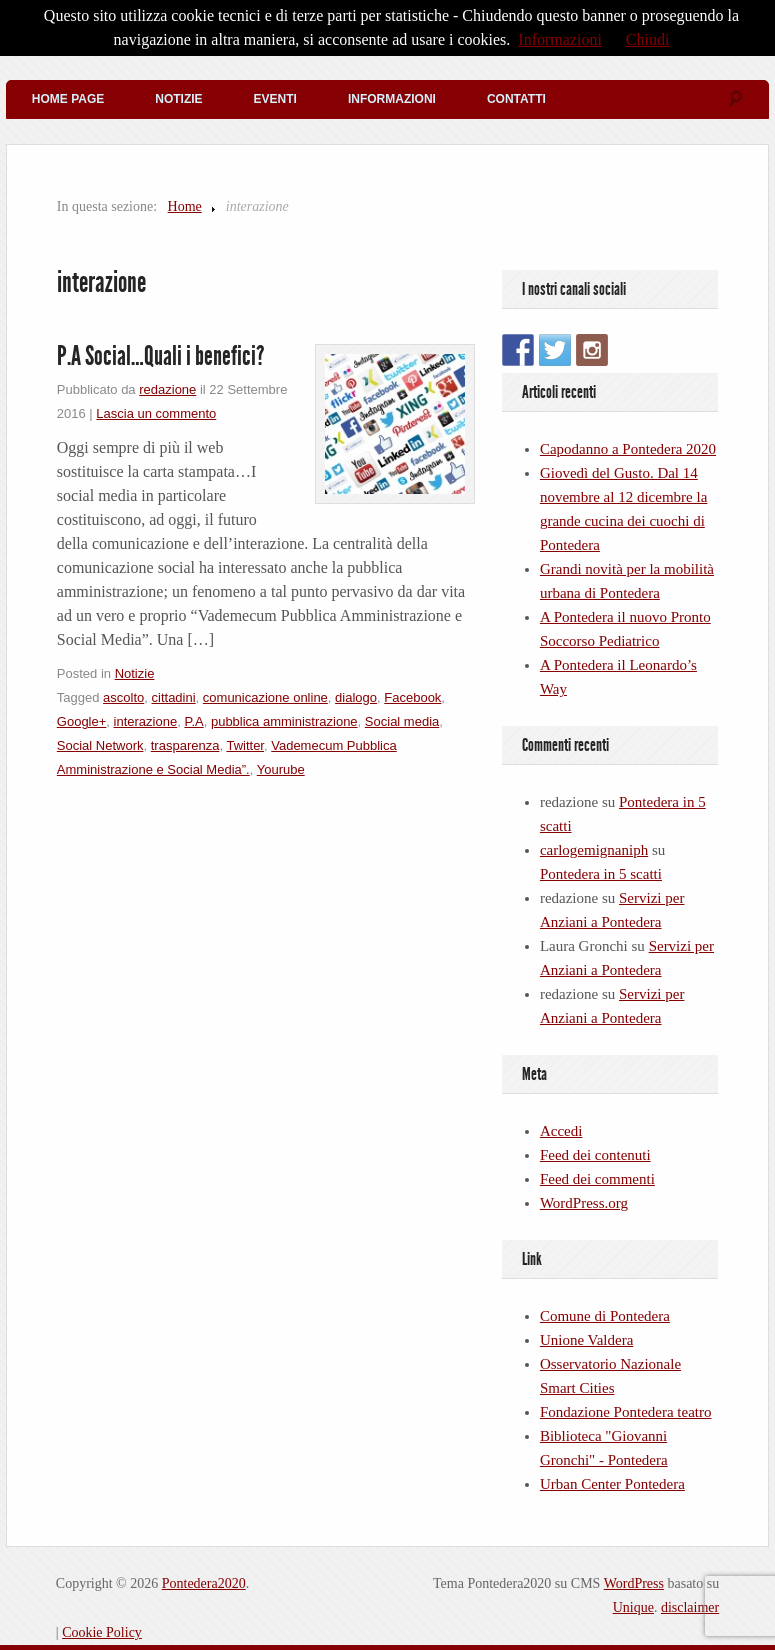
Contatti (516, 99)
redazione (167, 389)
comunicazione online (265, 697)
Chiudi (648, 39)
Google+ (82, 721)
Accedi (561, 1131)
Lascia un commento (156, 413)
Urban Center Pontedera (612, 1484)
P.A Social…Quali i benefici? (161, 356)
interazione (146, 721)
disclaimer (690, 1607)
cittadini (174, 697)
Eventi (275, 99)
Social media (402, 721)
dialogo (356, 697)
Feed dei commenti (597, 1179)
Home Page (68, 99)
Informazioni (392, 99)
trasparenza (185, 745)
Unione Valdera (586, 1340)
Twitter (245, 745)
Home (185, 206)
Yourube (281, 769)
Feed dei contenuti (595, 1155)
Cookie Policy (102, 1632)
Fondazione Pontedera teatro (626, 1412)
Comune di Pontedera (605, 1316)
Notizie (178, 99)
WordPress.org (584, 1203)
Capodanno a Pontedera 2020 (628, 449)
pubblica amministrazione (284, 721)
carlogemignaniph (594, 850)
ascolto (123, 697)
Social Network (100, 745)
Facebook (412, 697)
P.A (193, 721)
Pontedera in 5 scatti (601, 874)
